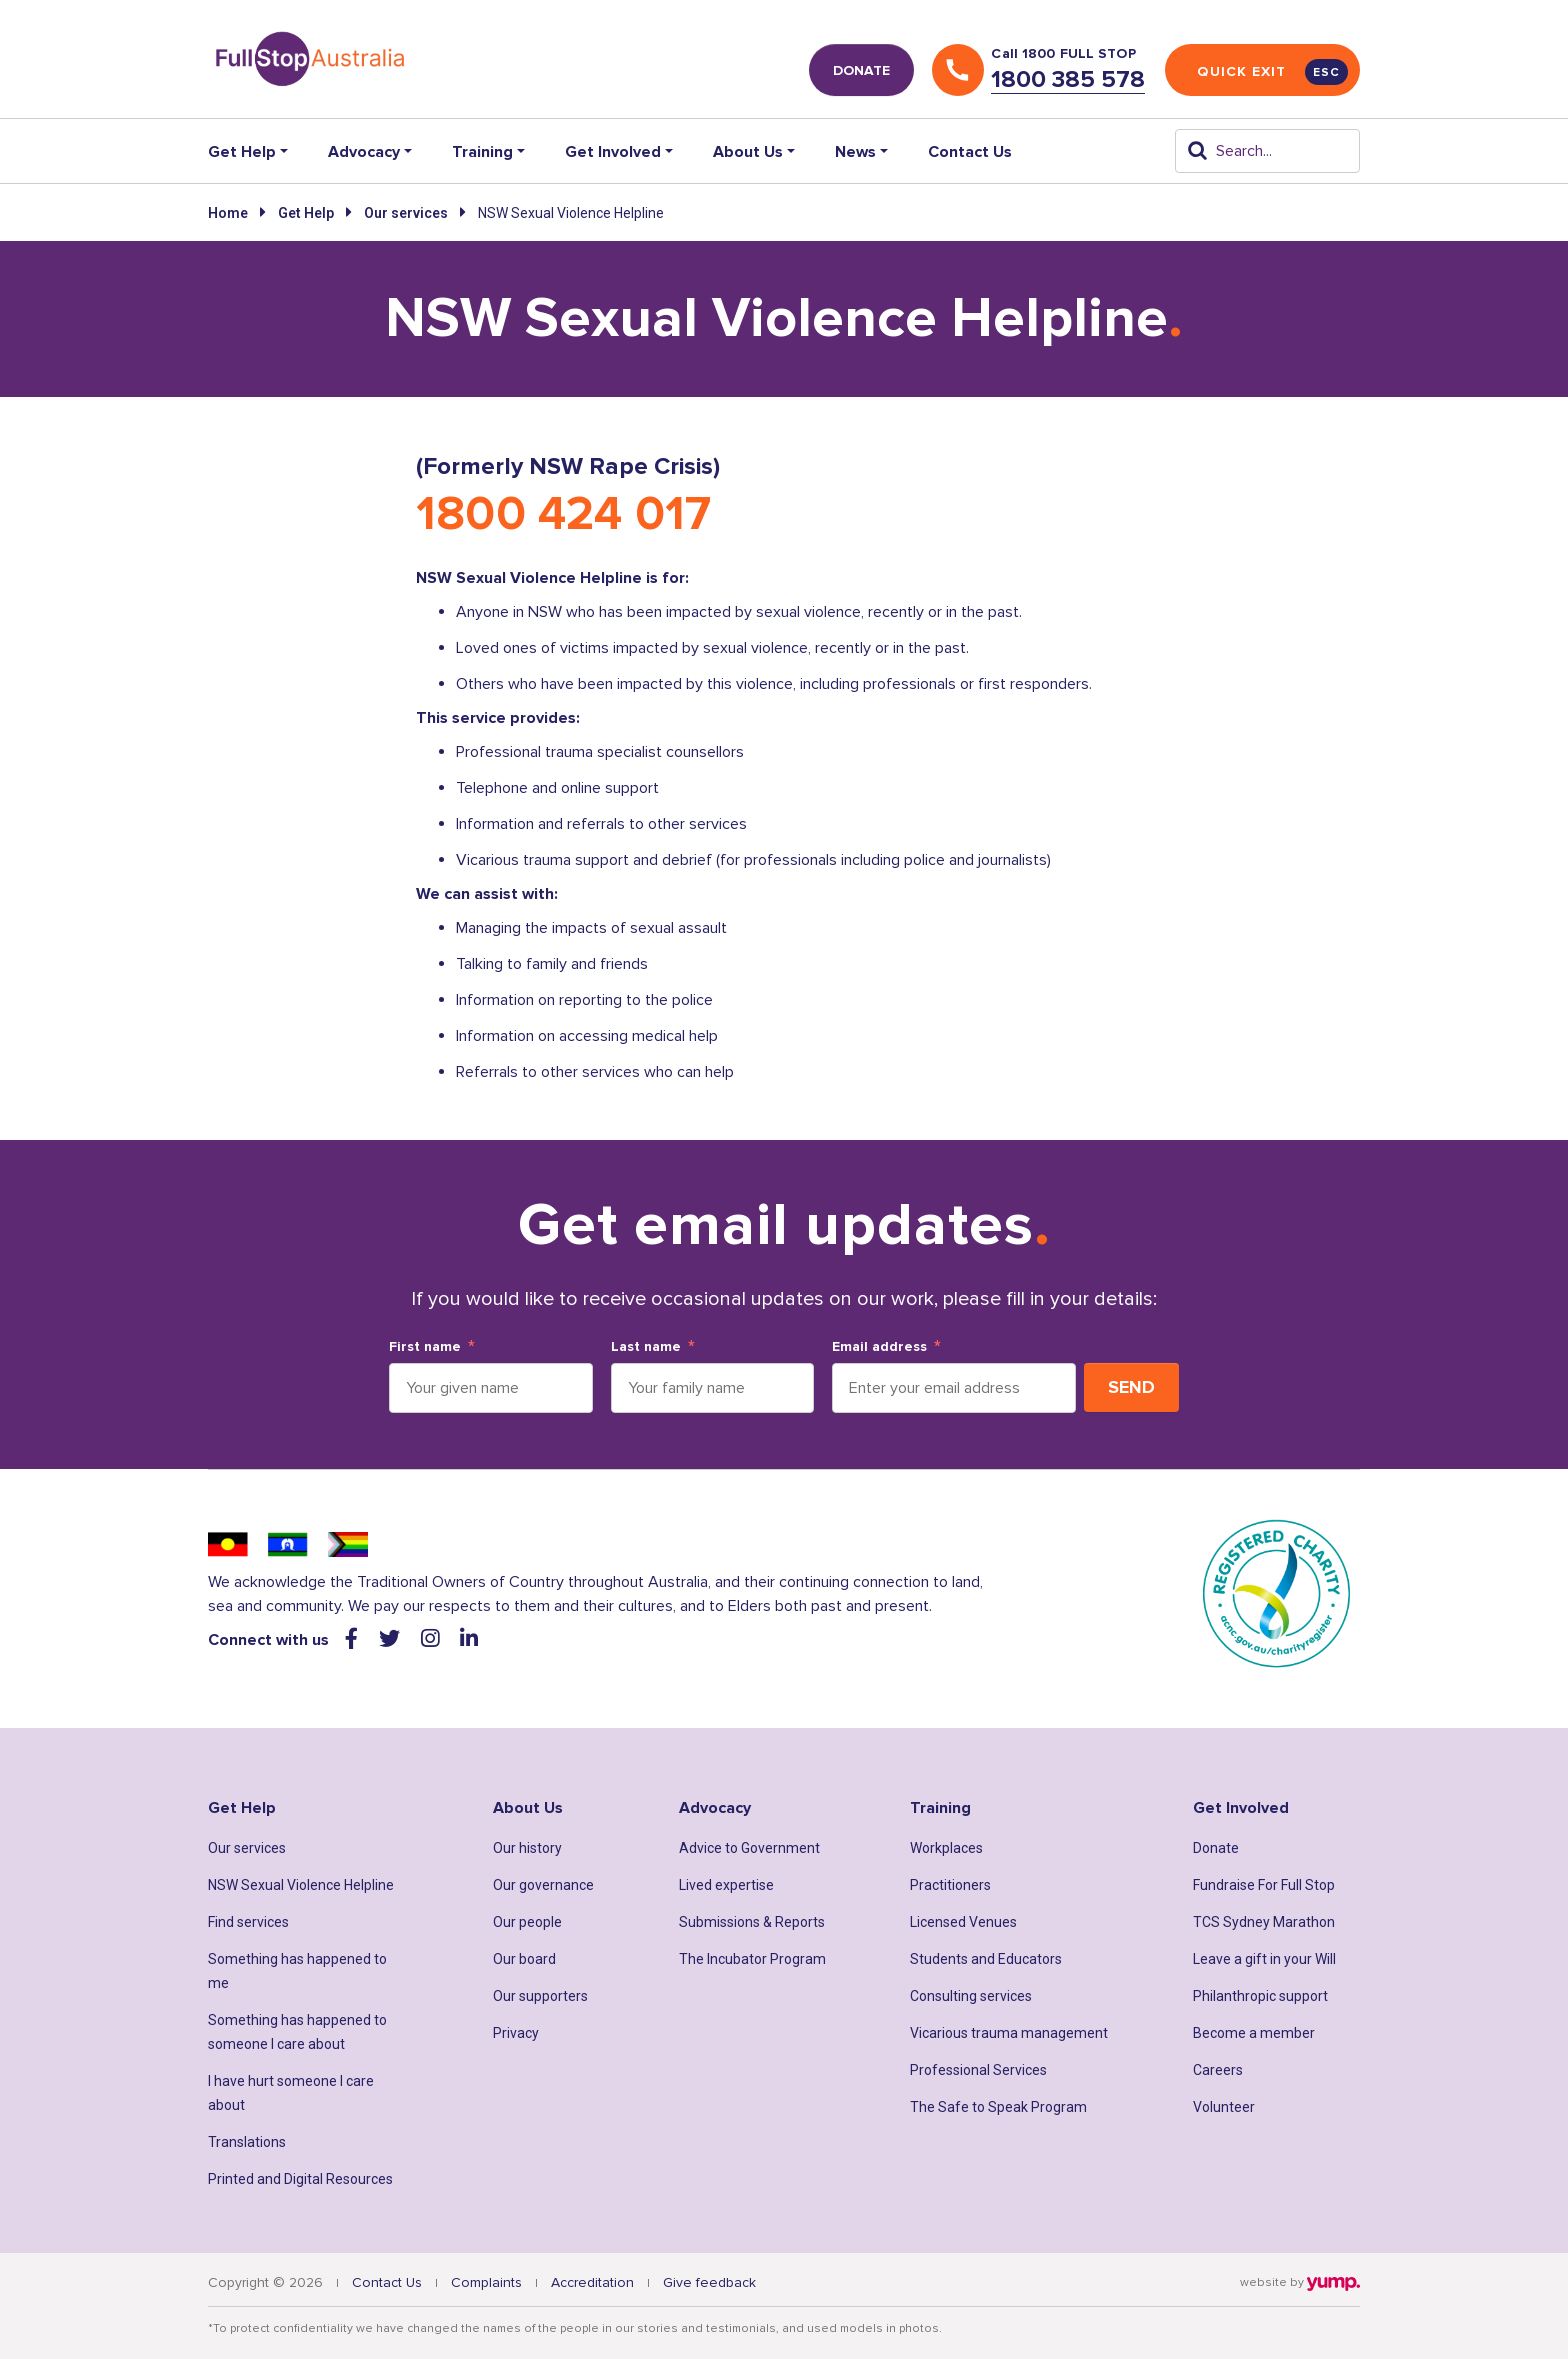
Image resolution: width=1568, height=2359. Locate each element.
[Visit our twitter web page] (392, 1639)
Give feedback (709, 2282)
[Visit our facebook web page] (354, 1639)
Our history (527, 1848)
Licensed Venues (963, 1922)
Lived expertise (726, 1885)
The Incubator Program (752, 1959)
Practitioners (950, 1885)
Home (228, 213)
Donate (1216, 1848)
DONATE (861, 70)
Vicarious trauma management (1009, 2033)
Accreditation (592, 2282)
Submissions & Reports (752, 1922)
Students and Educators (986, 1959)
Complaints (486, 2282)
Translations (247, 2142)
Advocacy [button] (364, 152)
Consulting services (971, 1996)
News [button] (855, 152)
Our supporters (540, 1996)
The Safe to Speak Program (998, 2107)
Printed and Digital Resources (300, 2179)
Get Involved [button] (613, 152)
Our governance (543, 1885)
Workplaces (946, 1848)
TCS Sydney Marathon (1264, 1922)
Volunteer (1224, 2107)
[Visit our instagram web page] (432, 1639)
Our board (524, 1959)
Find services (248, 1922)
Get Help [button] (242, 152)
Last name (646, 1347)
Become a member (1254, 2033)
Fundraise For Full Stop (1264, 1885)
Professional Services (978, 2070)
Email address (879, 1347)
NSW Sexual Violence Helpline (301, 1885)
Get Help (306, 213)
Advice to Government (749, 1848)
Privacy (516, 2033)
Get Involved (1241, 1808)
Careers (1218, 2070)
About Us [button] (748, 152)
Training (940, 1808)
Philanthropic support (1260, 1996)
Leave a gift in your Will (1264, 1959)
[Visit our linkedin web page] (469, 1639)
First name (425, 1347)
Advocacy (715, 1808)
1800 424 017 (563, 514)
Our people (527, 1922)
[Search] (1267, 151)
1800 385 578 (1068, 79)
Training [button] (482, 152)
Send (1131, 1387)
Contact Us (970, 152)
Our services (406, 213)
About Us (528, 1808)
